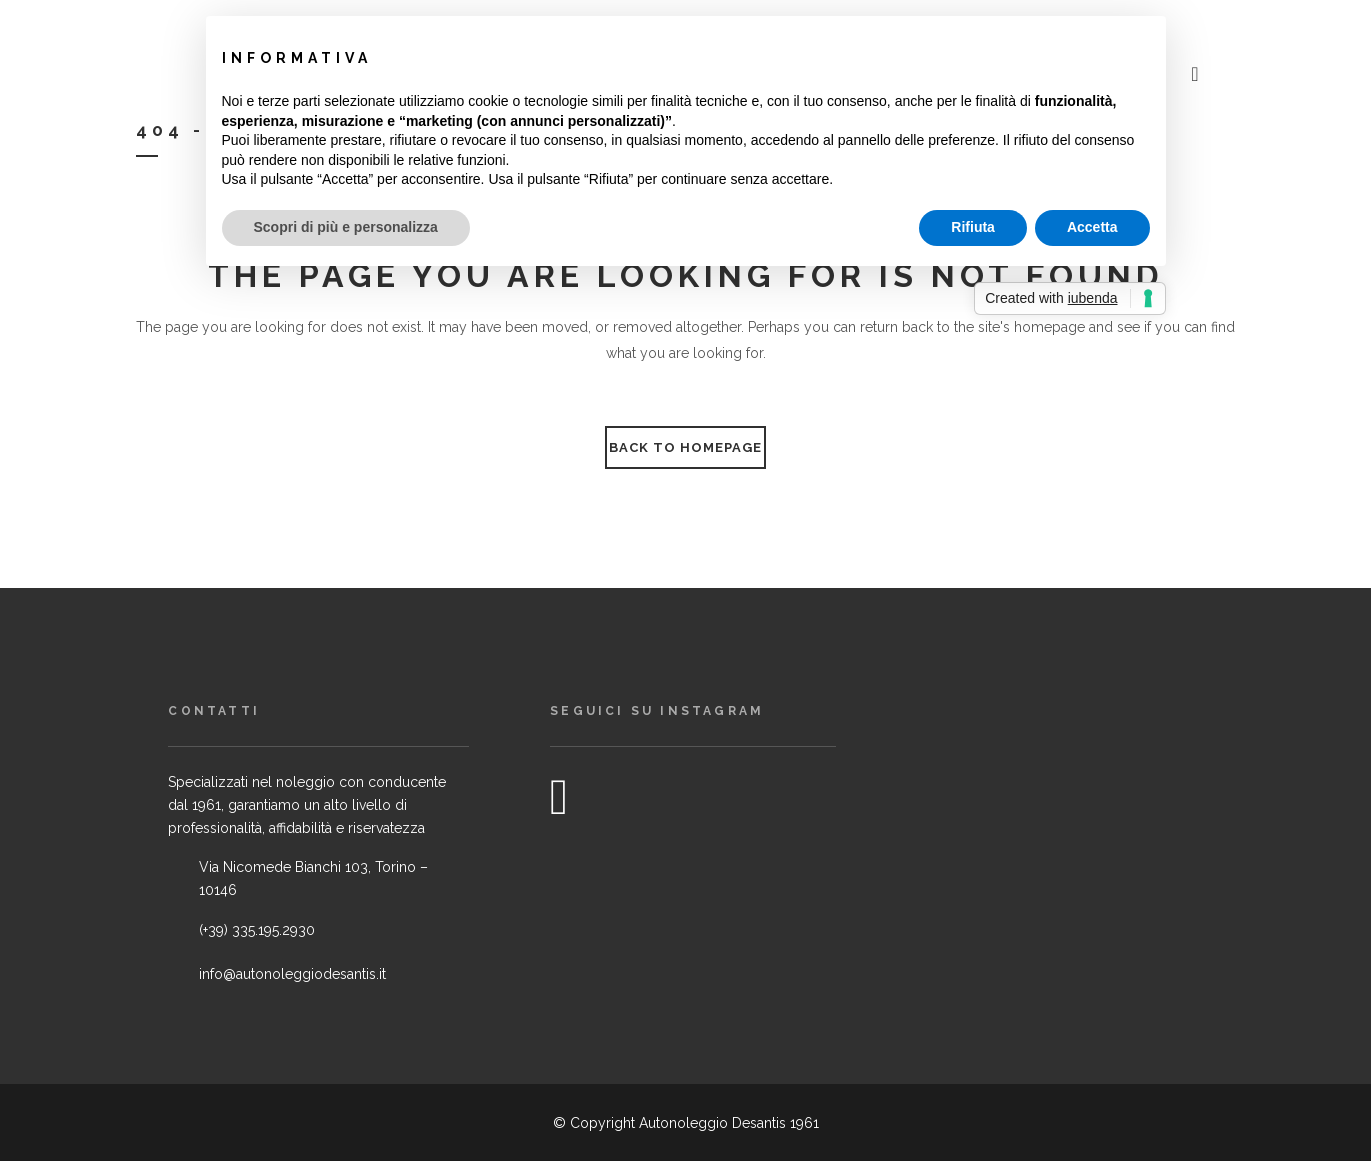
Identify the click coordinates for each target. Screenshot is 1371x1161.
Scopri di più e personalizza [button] (346, 227)
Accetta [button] (1092, 227)
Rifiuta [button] (973, 227)
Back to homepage (685, 447)
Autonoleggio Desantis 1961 (729, 1123)
